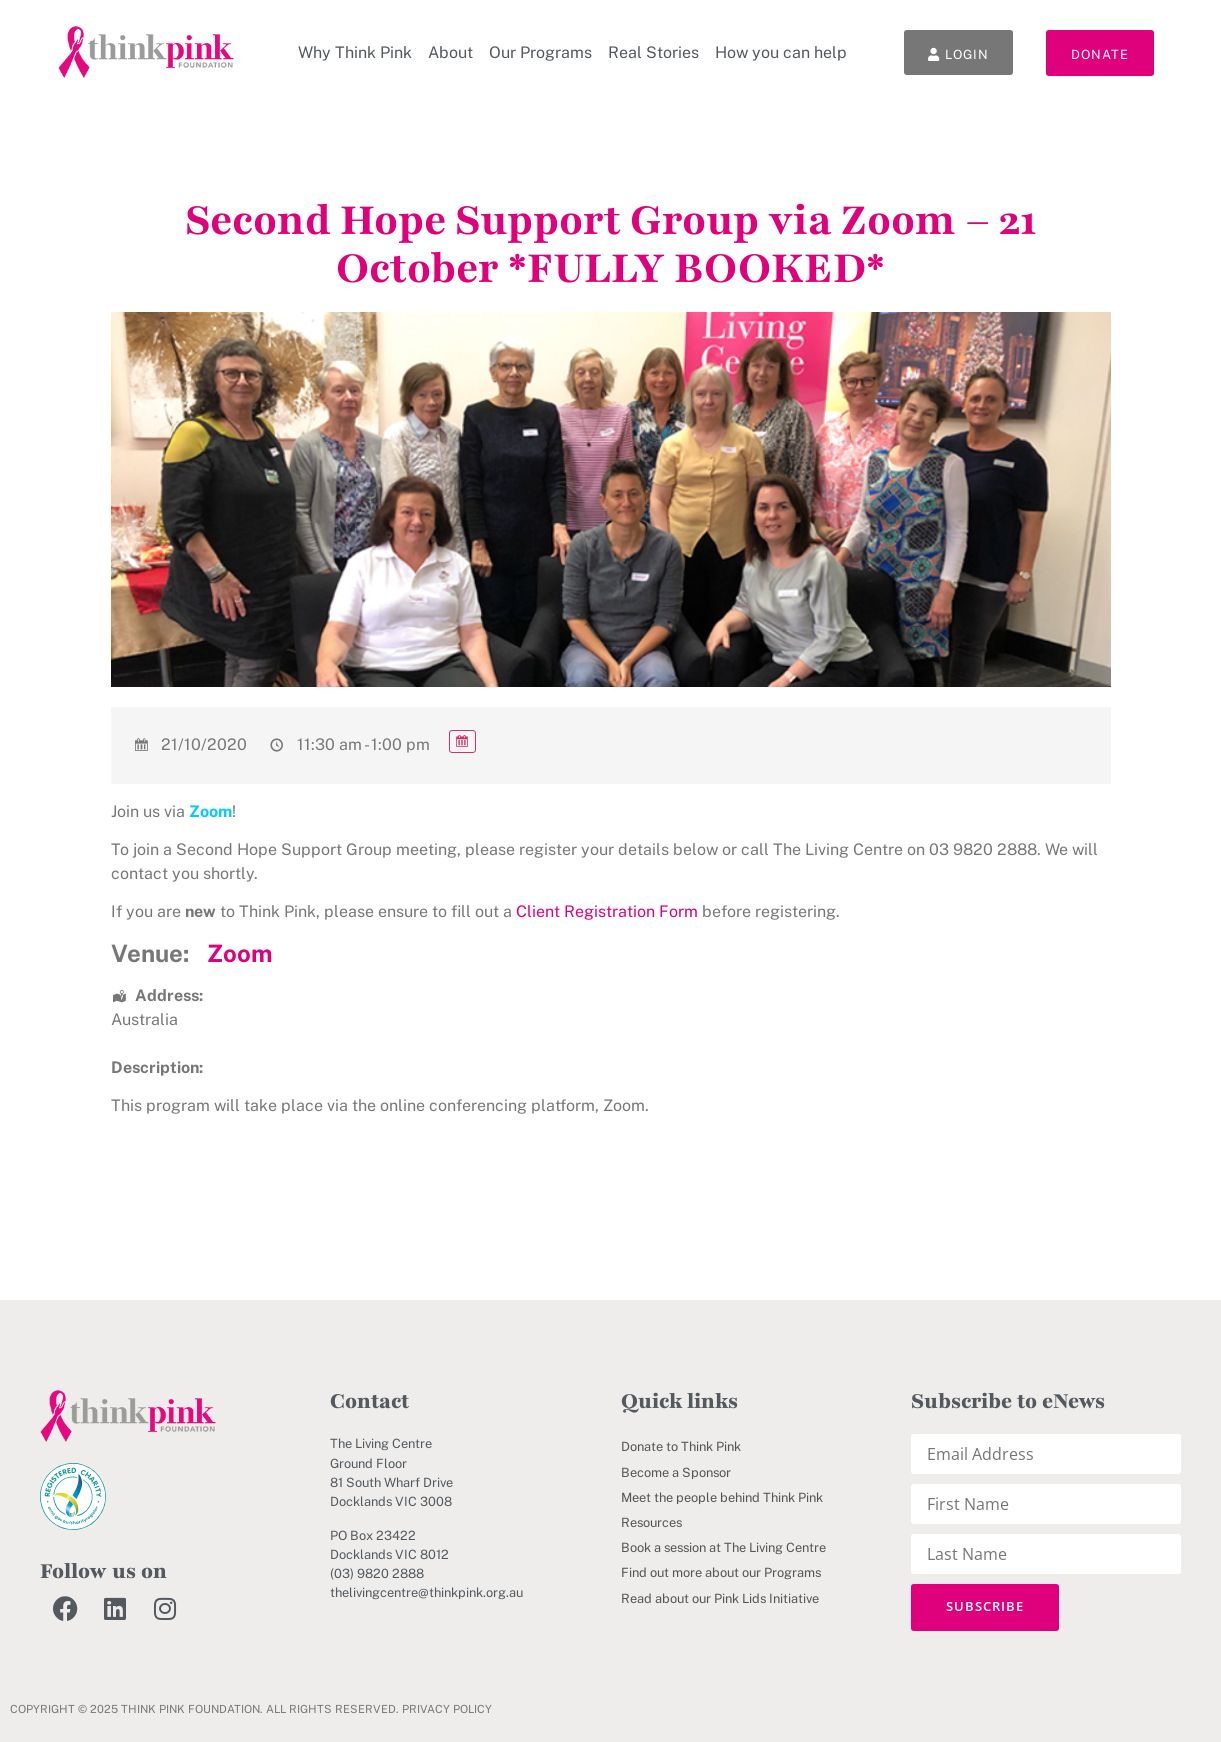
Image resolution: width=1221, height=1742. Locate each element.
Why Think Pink (355, 52)
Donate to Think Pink (681, 1446)
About (450, 52)
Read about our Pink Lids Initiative (720, 1598)
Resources (651, 1522)
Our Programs (540, 52)
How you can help (781, 52)
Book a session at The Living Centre (723, 1547)
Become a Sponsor (676, 1472)
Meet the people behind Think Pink (722, 1497)
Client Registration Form (607, 911)
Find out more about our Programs (721, 1572)
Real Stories (653, 52)
